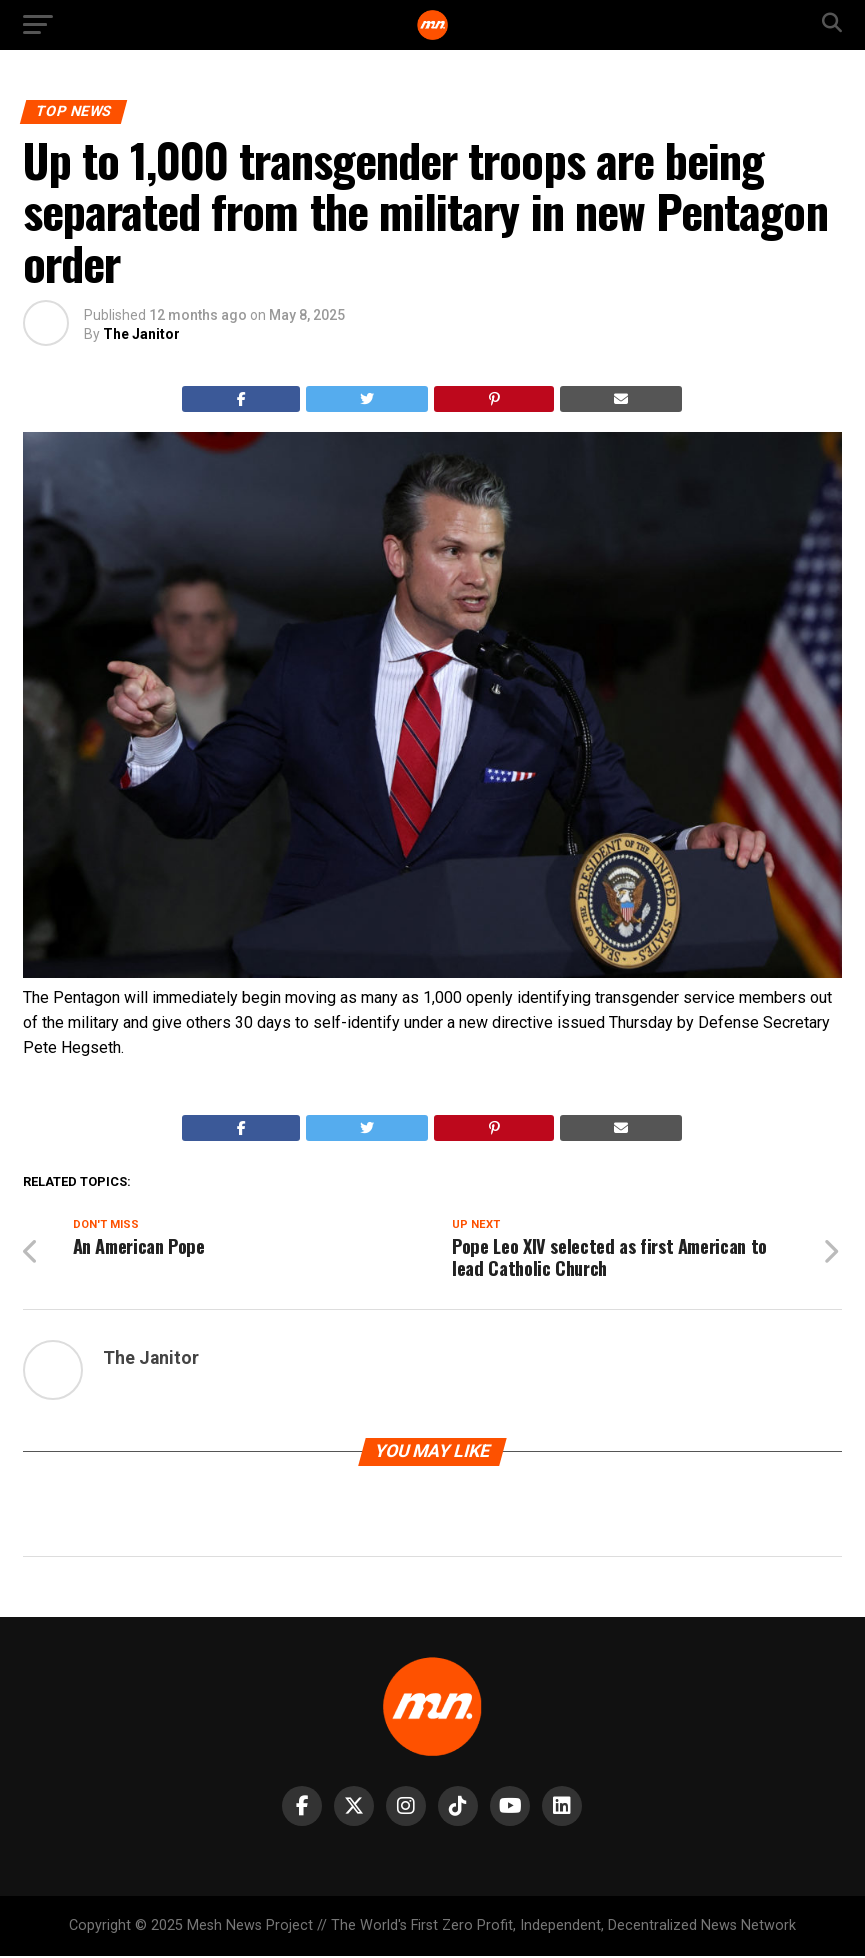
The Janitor (141, 334)
